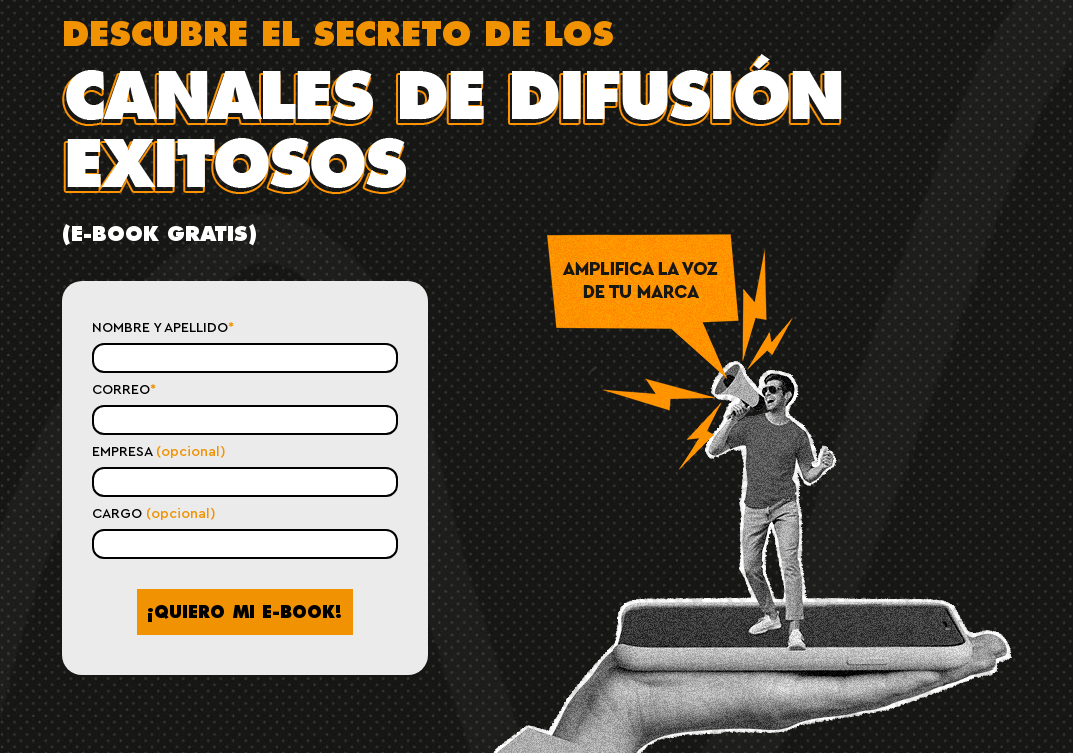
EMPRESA (159, 452)
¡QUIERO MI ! (244, 612)
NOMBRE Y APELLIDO (163, 328)
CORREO (124, 390)
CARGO (154, 514)
